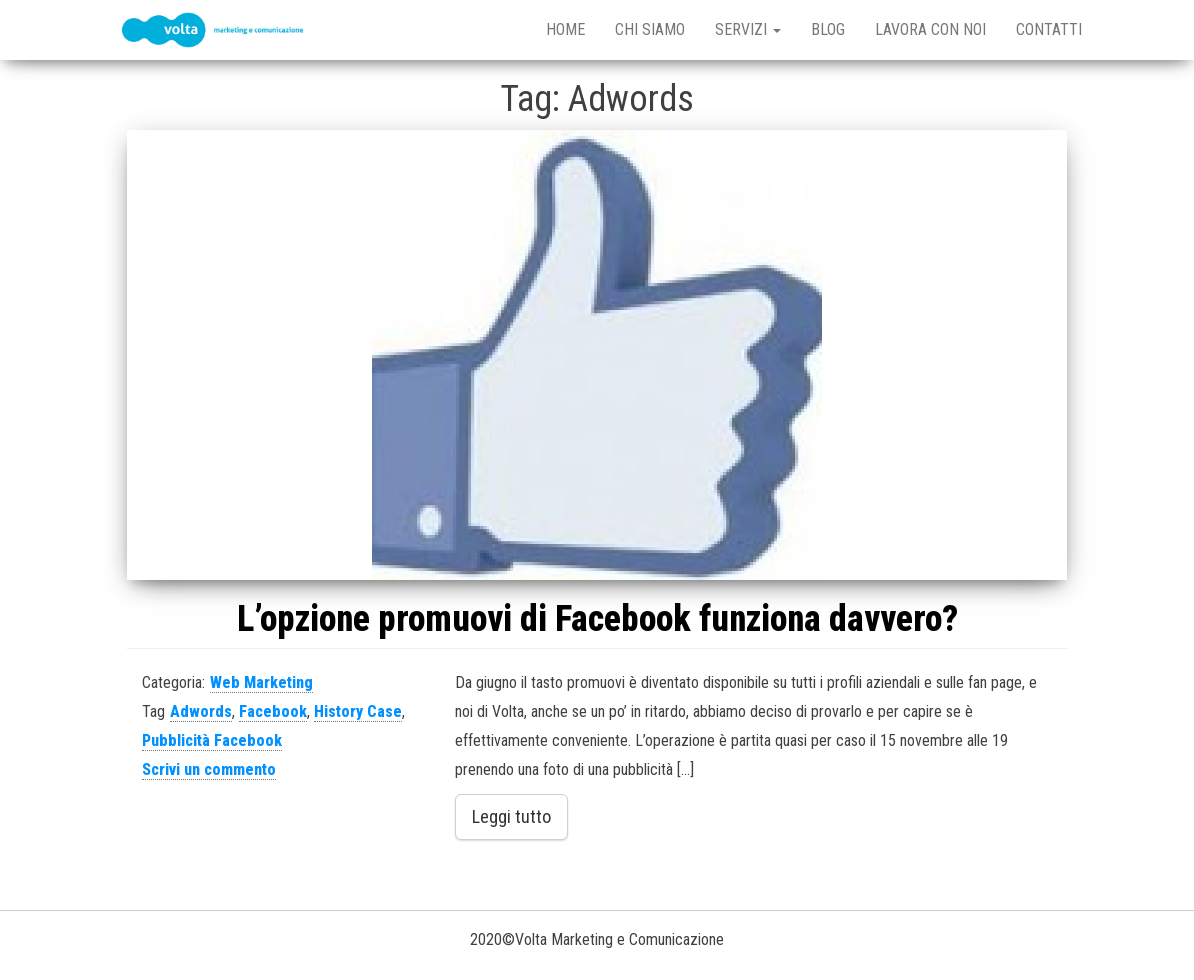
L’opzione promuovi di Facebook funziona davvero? (597, 619)
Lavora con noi (930, 29)
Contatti (1049, 29)
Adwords (201, 711)
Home (565, 29)
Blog (828, 29)
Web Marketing (261, 682)
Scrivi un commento (209, 769)
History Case (358, 711)
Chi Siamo (650, 29)
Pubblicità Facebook (212, 740)
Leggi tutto (511, 816)
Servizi (748, 29)
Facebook (273, 711)
